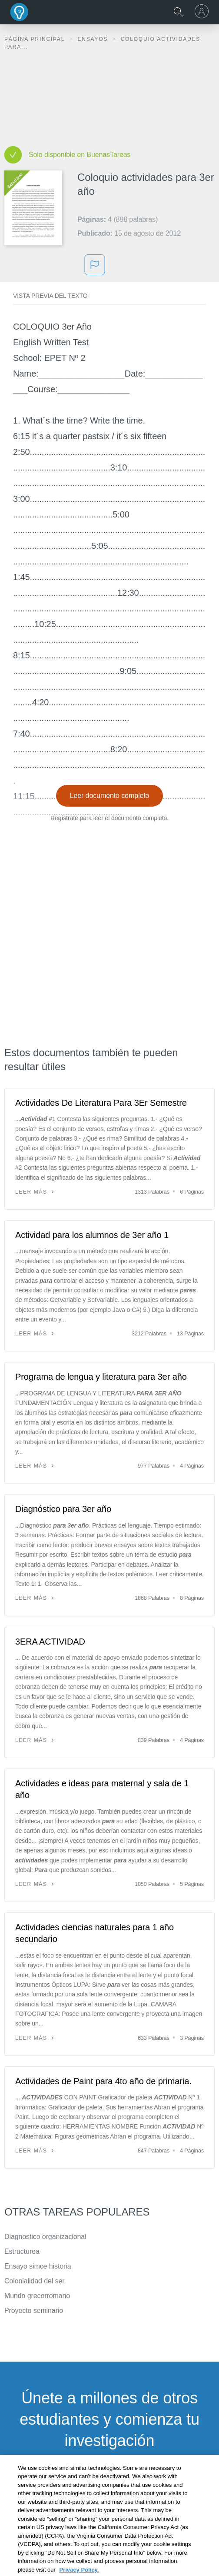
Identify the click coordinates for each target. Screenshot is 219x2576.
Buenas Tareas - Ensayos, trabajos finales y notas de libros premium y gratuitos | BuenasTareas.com (19, 12)
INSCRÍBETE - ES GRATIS (109, 2484)
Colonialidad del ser (34, 2281)
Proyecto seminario (33, 2310)
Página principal (35, 39)
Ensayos (93, 39)
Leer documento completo (109, 795)
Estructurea (22, 2251)
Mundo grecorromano (37, 2295)
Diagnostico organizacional (45, 2236)
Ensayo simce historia (37, 2266)
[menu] (203, 11)
